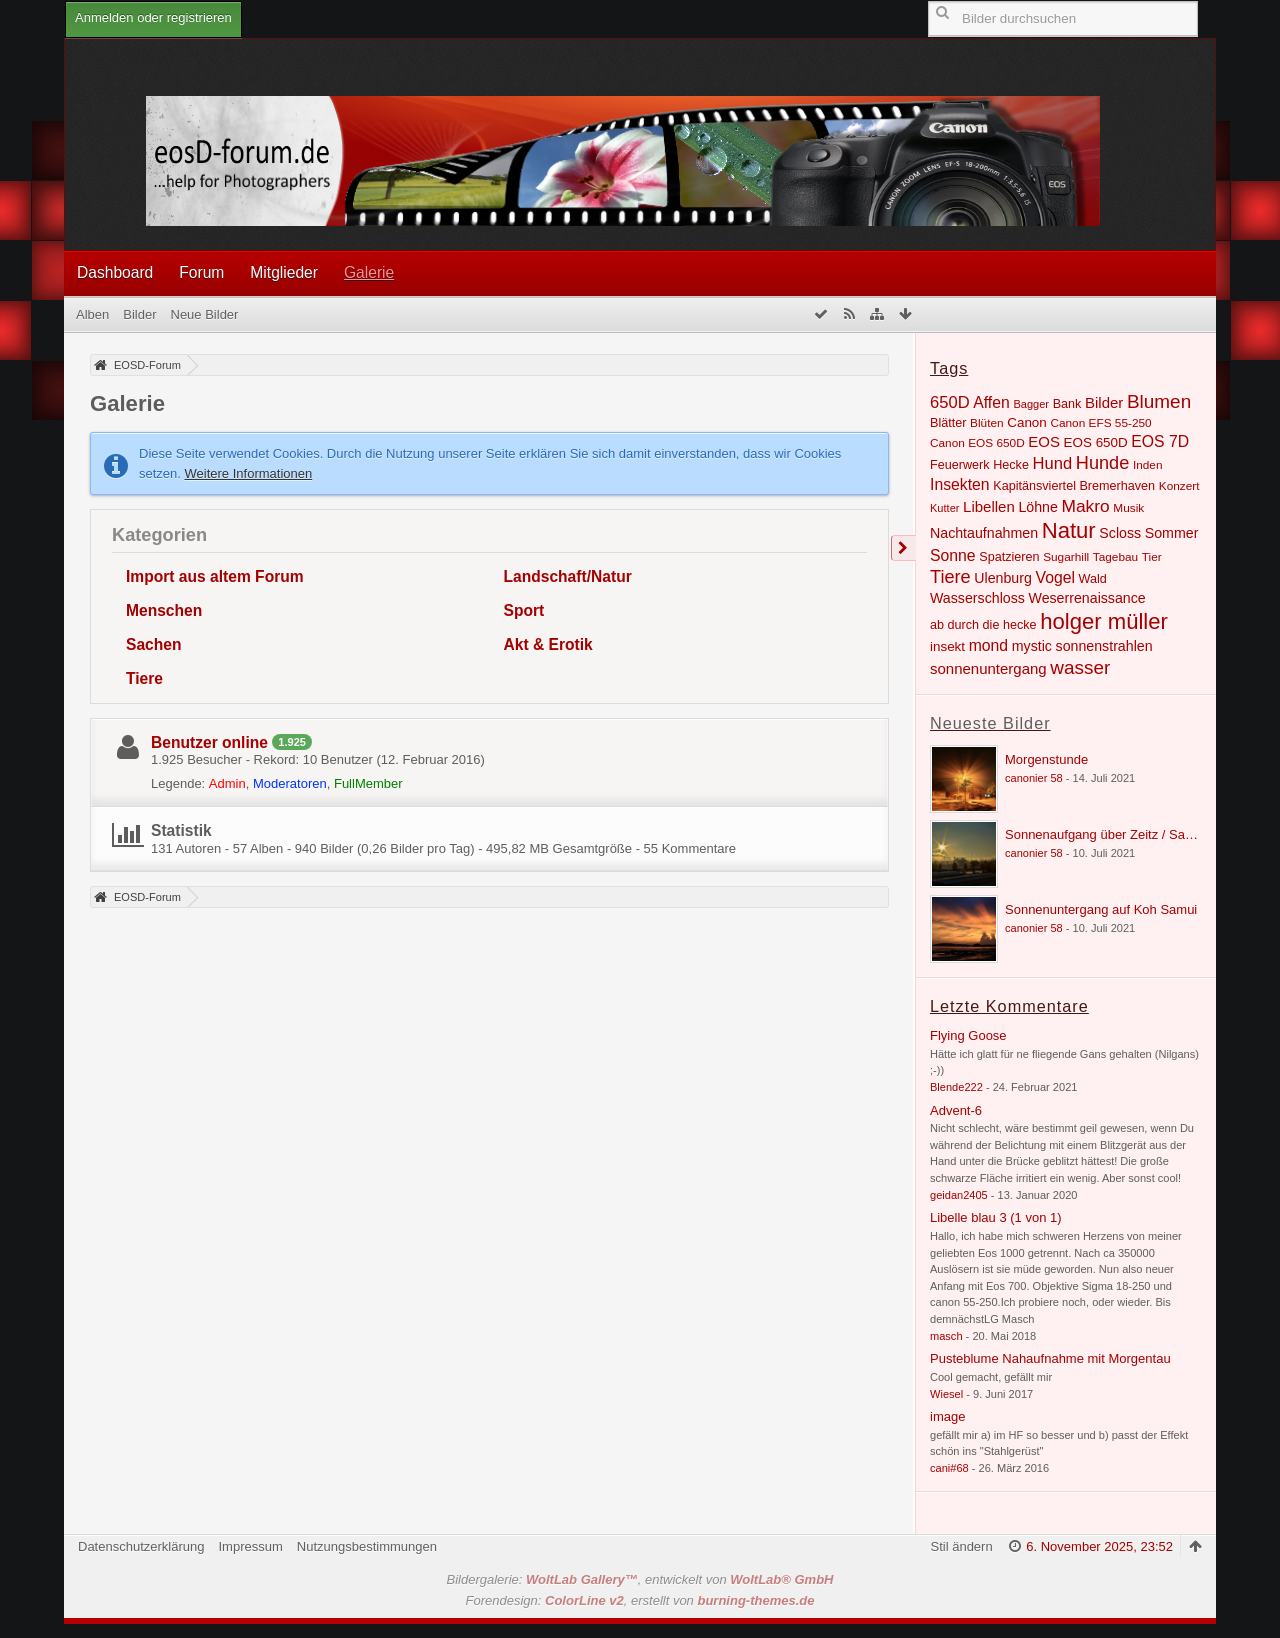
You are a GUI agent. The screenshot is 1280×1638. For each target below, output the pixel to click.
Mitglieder (284, 272)
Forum (201, 272)
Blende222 (956, 1087)
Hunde (1102, 463)
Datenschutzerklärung (141, 1546)
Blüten (987, 423)
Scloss (1120, 533)
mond (988, 645)
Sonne (953, 555)
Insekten (960, 484)
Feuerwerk (960, 465)
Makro (1085, 506)
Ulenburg (1003, 578)
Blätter (948, 423)
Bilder (1104, 402)
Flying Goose (968, 1035)
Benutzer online (209, 742)
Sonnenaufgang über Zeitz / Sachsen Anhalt (1132, 834)
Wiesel (946, 1394)
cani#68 (949, 1468)
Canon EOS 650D (977, 443)
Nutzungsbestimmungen (367, 1546)
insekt (947, 646)
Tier (1152, 557)
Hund (1053, 463)
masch (946, 1336)
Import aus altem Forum (215, 576)
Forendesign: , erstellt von (640, 1600)
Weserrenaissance (1087, 598)
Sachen (153, 644)
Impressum (250, 1546)
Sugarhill (1066, 557)
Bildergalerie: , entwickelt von (640, 1579)
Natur (1069, 530)
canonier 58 (1034, 778)
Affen (991, 402)
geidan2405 (959, 1195)
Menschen (164, 610)
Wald (1093, 579)
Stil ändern (962, 1546)
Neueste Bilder (990, 723)
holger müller (1104, 621)
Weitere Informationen (249, 473)
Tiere (144, 678)
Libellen (989, 506)
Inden (1148, 465)
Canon (1027, 422)
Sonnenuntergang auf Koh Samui (1101, 909)
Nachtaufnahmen (984, 533)
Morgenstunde (1046, 759)
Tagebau (1115, 557)
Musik (1128, 508)
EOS (1044, 441)
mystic (1032, 646)
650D (950, 402)
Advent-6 (956, 1110)
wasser (1080, 667)
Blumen (1159, 401)
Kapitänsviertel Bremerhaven (1074, 486)
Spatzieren (1009, 557)
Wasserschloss (977, 598)
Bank (1067, 404)
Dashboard (115, 272)
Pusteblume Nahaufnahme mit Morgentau (1050, 1358)
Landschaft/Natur (568, 576)
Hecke (1011, 465)
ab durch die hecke (983, 625)
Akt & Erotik (548, 644)
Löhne (1037, 507)
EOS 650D (1096, 442)
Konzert (1179, 486)
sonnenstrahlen (1104, 646)
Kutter (944, 508)
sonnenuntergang (988, 668)
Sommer (1172, 533)
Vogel (1055, 577)
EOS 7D (1160, 441)
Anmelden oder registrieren (153, 17)
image (947, 1416)
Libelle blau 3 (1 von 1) (996, 1217)
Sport (524, 610)
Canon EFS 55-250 (1100, 423)
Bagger (1031, 404)
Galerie (369, 272)
